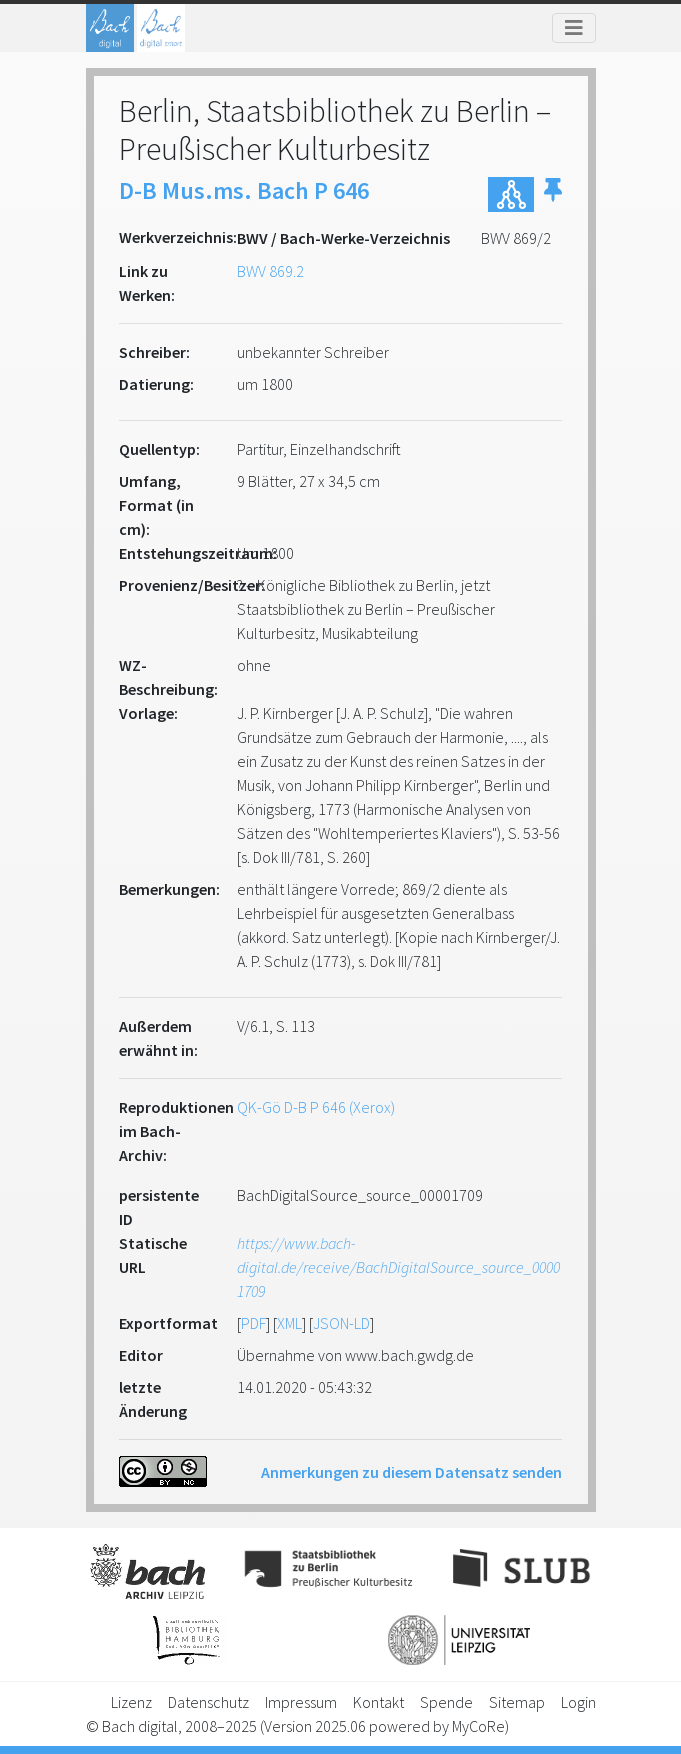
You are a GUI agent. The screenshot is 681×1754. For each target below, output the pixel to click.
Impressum (301, 1702)
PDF (253, 1323)
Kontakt (378, 1702)
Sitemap (517, 1702)
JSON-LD (341, 1323)
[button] (553, 194)
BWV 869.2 (270, 271)
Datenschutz (208, 1702)
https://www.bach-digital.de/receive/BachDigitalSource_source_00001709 (398, 1267)
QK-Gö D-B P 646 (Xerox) (316, 1107)
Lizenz (131, 1702)
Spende (446, 1702)
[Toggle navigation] (574, 28)
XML (289, 1323)
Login (578, 1702)
